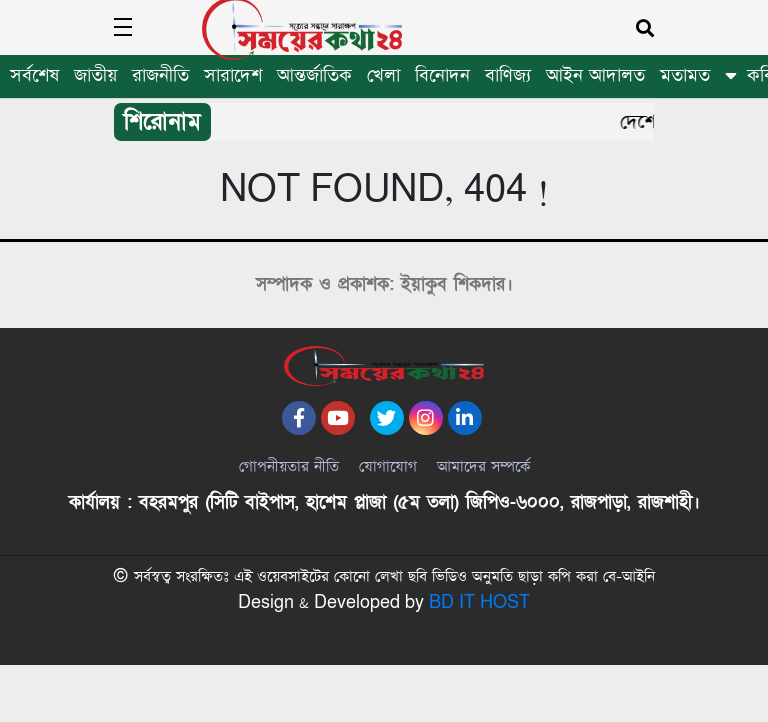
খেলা (383, 75)
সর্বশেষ (34, 75)
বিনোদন (442, 75)
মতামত (685, 75)
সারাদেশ (233, 75)
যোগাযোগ (388, 495)
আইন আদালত (595, 75)
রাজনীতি (160, 75)
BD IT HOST (479, 661)
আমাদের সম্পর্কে (483, 495)
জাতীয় (95, 75)
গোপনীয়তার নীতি (289, 495)
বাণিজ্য (508, 75)
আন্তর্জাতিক (314, 75)
